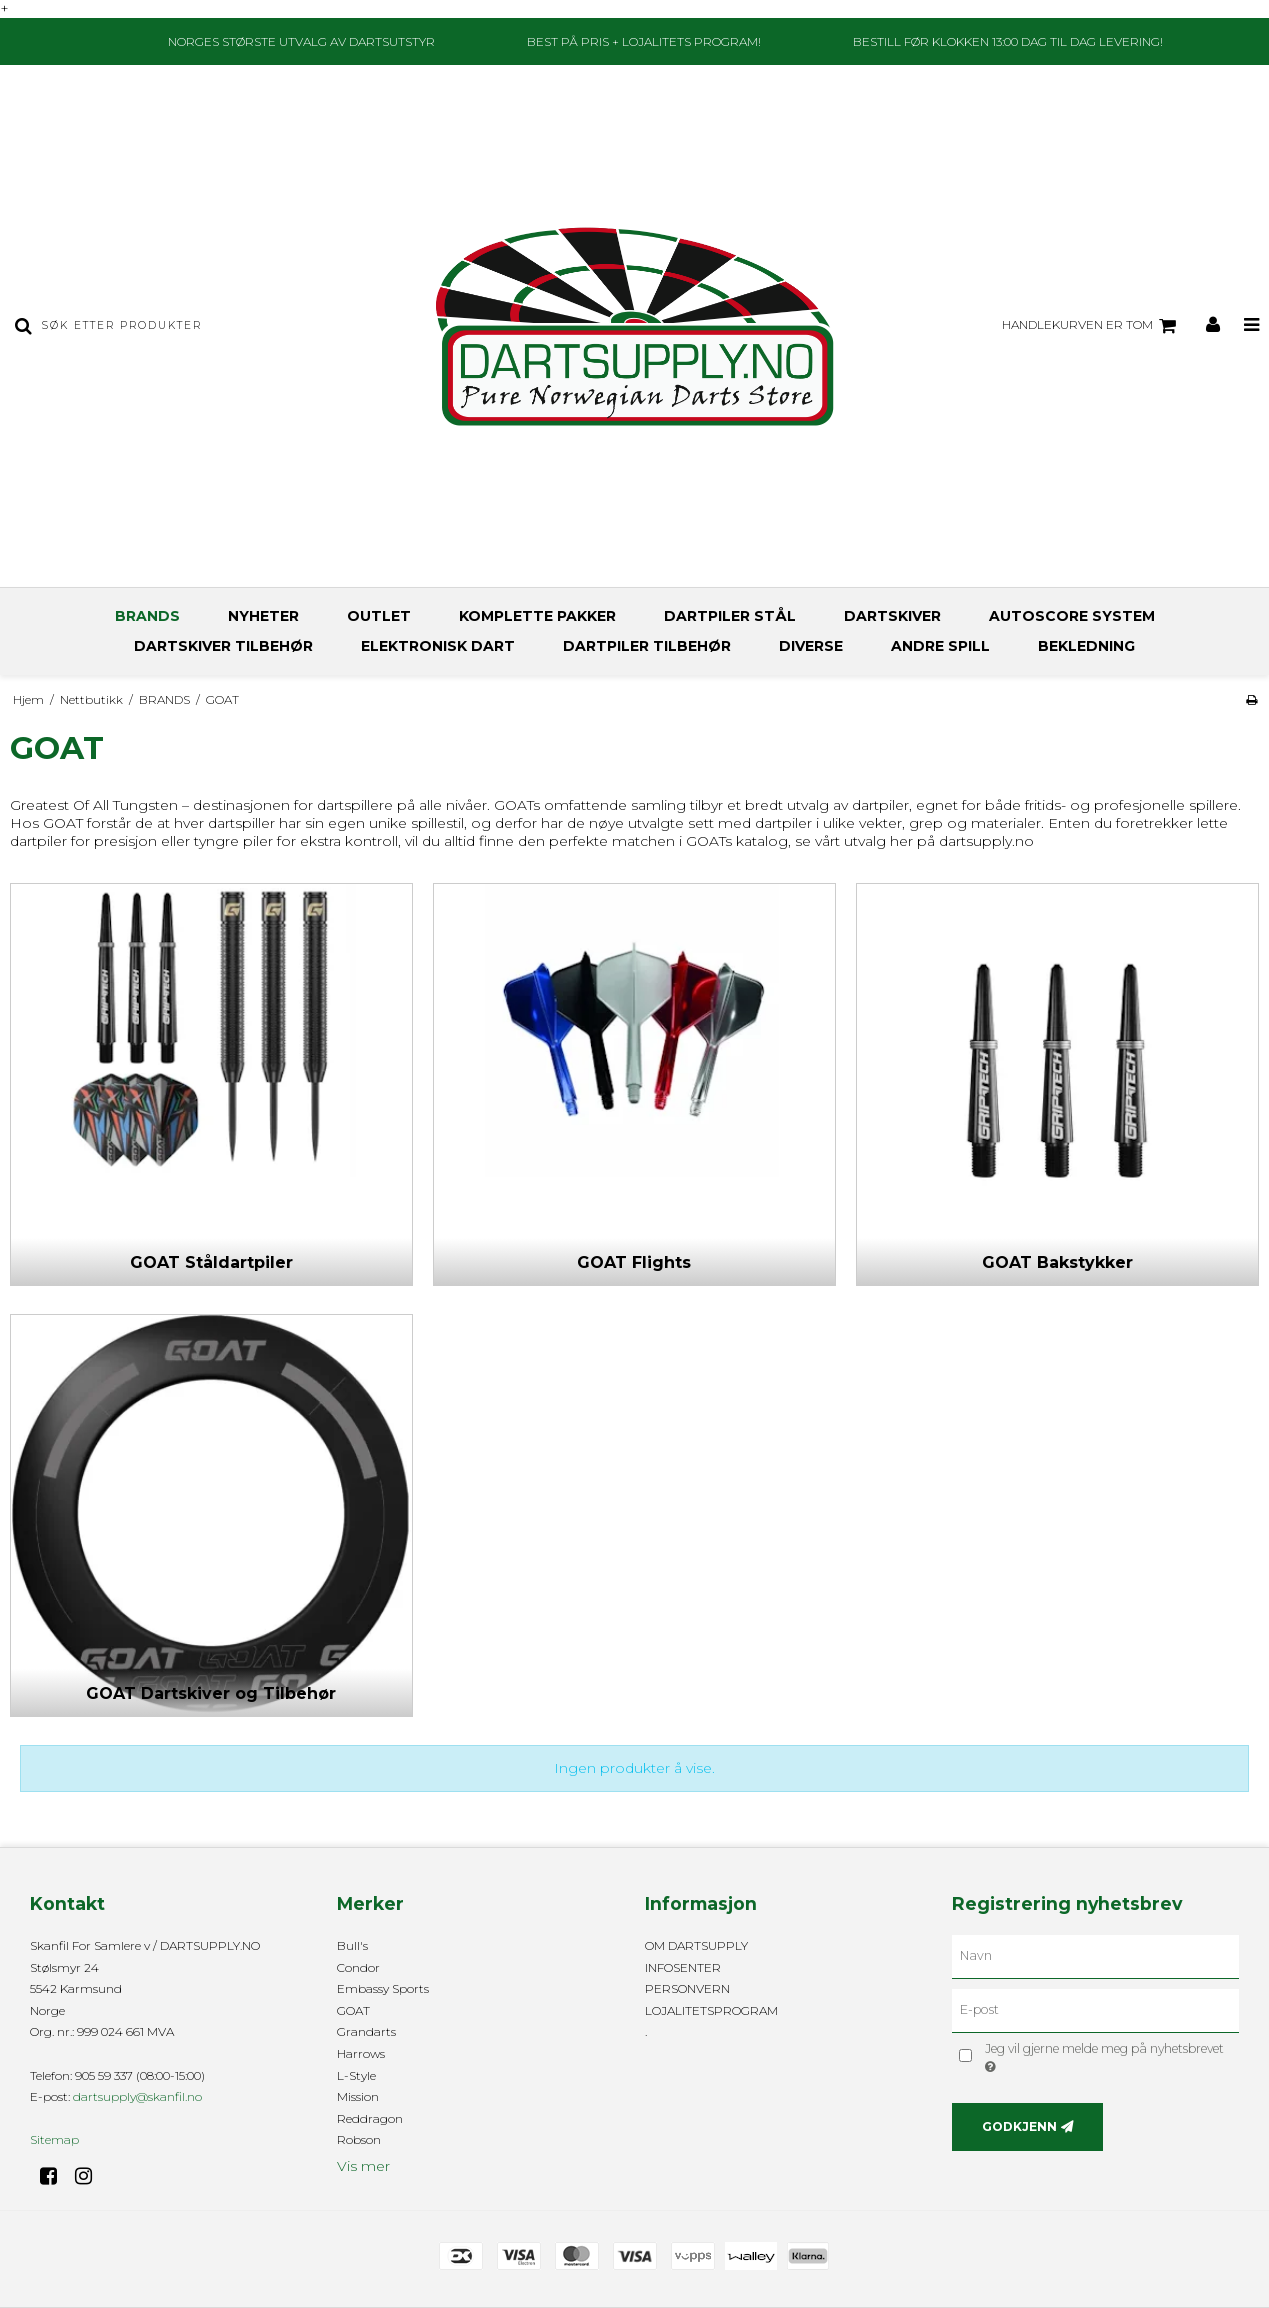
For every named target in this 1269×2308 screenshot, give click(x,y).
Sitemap (54, 2139)
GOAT (353, 2010)
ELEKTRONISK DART (438, 646)
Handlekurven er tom (1092, 326)
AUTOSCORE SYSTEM (1072, 616)
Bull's (352, 1945)
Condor (358, 1967)
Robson (359, 2139)
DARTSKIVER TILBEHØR (223, 646)
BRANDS (147, 616)
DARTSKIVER (892, 616)
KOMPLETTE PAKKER (537, 616)
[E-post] (1095, 2010)
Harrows (361, 2053)
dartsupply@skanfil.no (137, 2096)
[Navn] (1095, 1956)
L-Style (356, 2075)
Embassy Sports (383, 1988)
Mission (358, 2096)
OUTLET (379, 616)
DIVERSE (811, 646)
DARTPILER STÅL (730, 616)
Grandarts (366, 2031)
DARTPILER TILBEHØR (647, 646)
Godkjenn (1019, 2126)
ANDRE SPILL (940, 646)
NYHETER (263, 616)
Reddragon (370, 2118)
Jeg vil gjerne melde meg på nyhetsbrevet (1103, 2057)
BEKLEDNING (1086, 646)
